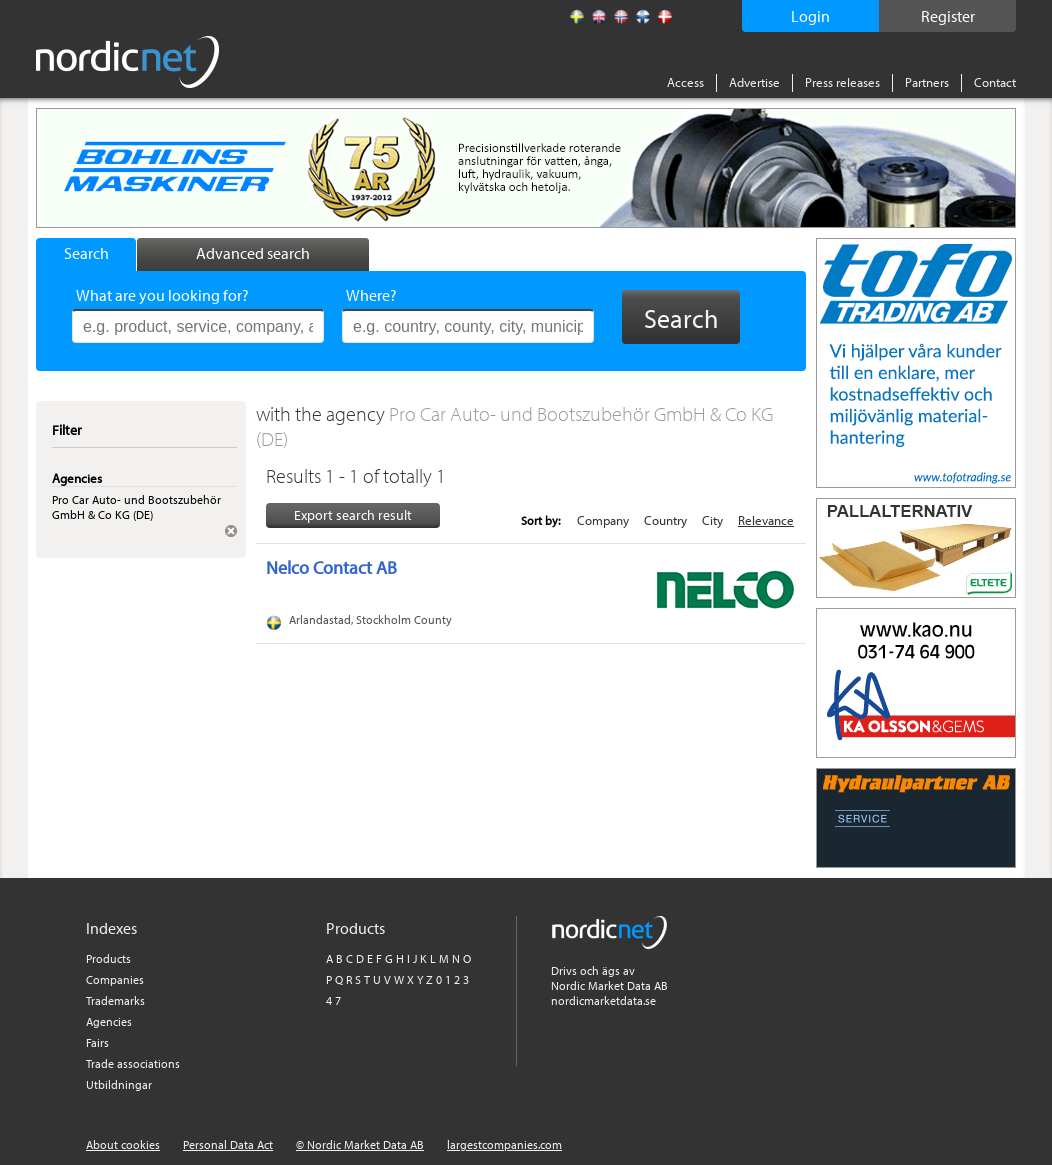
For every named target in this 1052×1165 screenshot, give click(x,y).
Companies (115, 979)
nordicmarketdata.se (603, 1000)
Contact (995, 82)
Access (685, 82)
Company (603, 520)
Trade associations (133, 1063)
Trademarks (115, 1000)
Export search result (353, 515)
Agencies (109, 1021)
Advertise (754, 82)
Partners (927, 82)
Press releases (842, 82)
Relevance (766, 520)
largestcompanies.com (504, 1144)
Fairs (97, 1042)
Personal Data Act (228, 1144)
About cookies (123, 1144)
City (712, 520)
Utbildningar (119, 1084)
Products (108, 958)
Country (665, 520)
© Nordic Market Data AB (360, 1144)
